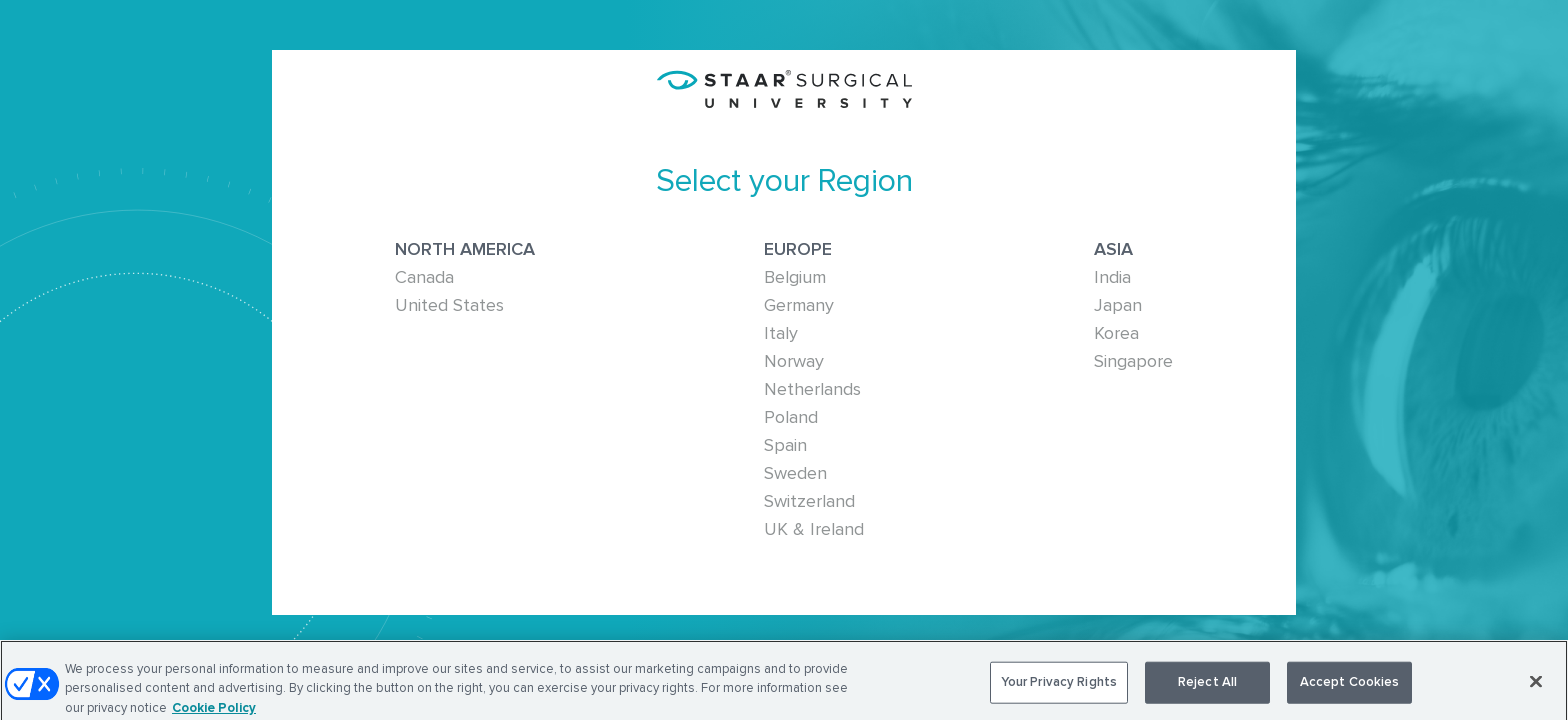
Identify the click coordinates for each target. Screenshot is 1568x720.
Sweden (795, 473)
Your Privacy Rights (1059, 685)
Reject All (1207, 685)
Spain (785, 445)
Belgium (795, 277)
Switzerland (809, 501)
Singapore (1133, 361)
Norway (794, 361)
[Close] (1536, 685)
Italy (781, 333)
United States (449, 305)
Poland (791, 417)
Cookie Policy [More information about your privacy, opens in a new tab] (214, 711)
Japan (1118, 305)
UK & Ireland (814, 529)
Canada (424, 277)
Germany (799, 305)
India (1112, 277)
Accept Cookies (1350, 685)
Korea (1116, 333)
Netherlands (812, 389)
